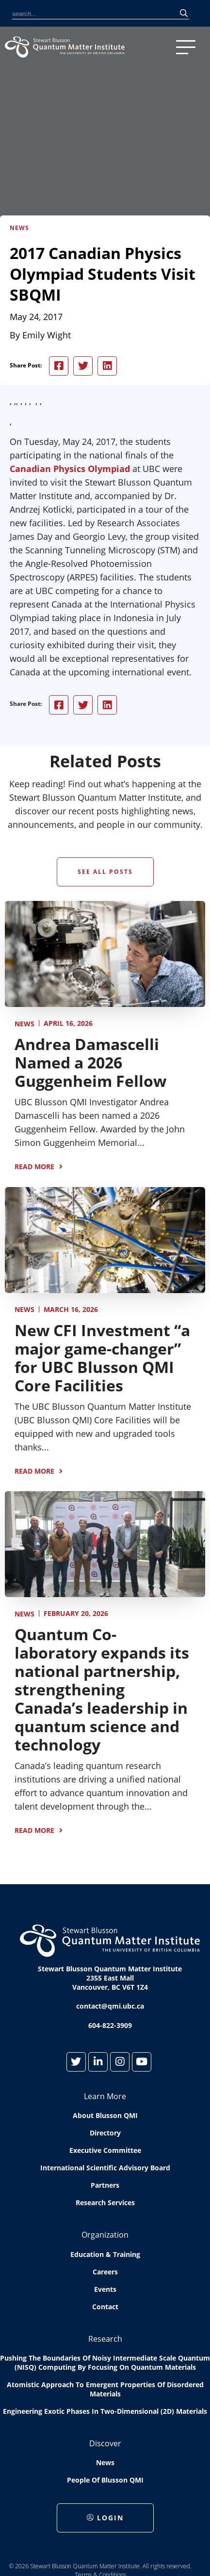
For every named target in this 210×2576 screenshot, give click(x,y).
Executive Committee (105, 2150)
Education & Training (105, 2254)
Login (105, 2517)
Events (105, 2289)
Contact (105, 2306)
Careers (105, 2271)
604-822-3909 (110, 2025)
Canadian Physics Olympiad (70, 468)
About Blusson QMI (105, 2115)
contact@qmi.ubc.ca (110, 2006)
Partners (105, 2185)
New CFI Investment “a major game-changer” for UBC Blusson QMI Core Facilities (102, 1358)
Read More (34, 1166)
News (24, 1023)
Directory (105, 2132)
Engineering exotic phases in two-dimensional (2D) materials (105, 2411)
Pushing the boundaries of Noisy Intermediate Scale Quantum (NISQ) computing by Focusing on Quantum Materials (105, 2362)
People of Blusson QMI (105, 2480)
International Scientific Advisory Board (105, 2167)
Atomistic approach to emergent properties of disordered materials (105, 2389)
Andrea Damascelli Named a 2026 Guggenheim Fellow (90, 1062)
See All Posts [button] (105, 872)
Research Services (105, 2202)
